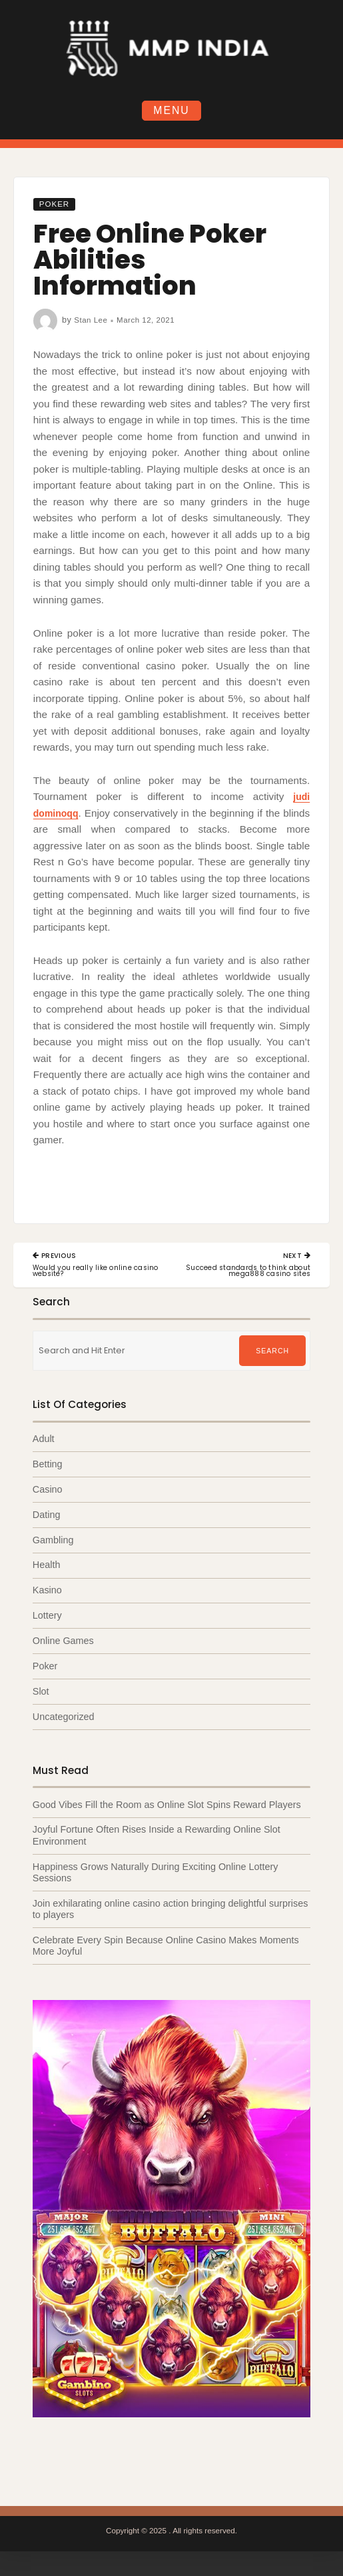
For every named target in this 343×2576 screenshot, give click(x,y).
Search (273, 1353)
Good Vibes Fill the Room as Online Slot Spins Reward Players (167, 1808)
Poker (56, 204)
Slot (41, 1694)
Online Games (63, 1644)
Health (47, 1568)
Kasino (47, 1593)
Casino (48, 1491)
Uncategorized (64, 1720)
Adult (44, 1440)
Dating (47, 1517)
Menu (171, 111)
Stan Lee (92, 320)
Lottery (47, 1618)
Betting (48, 1466)
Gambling (53, 1542)
